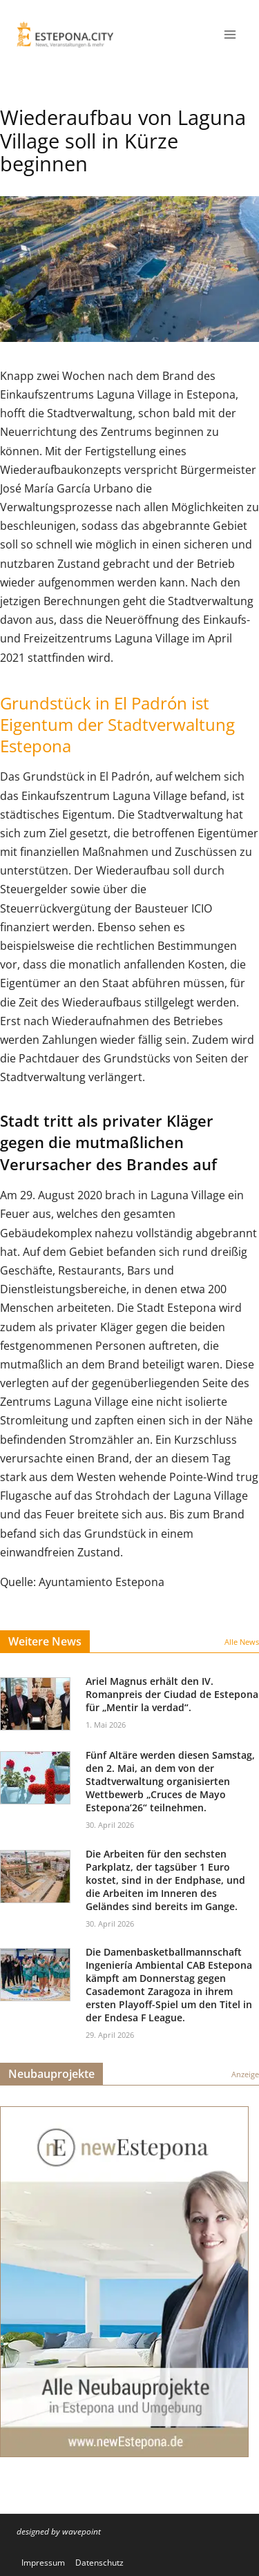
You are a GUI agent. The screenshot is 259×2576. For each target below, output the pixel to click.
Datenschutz (99, 2562)
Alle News (241, 1642)
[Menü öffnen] (229, 34)
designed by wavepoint (59, 2531)
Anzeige (245, 2074)
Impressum (43, 2562)
